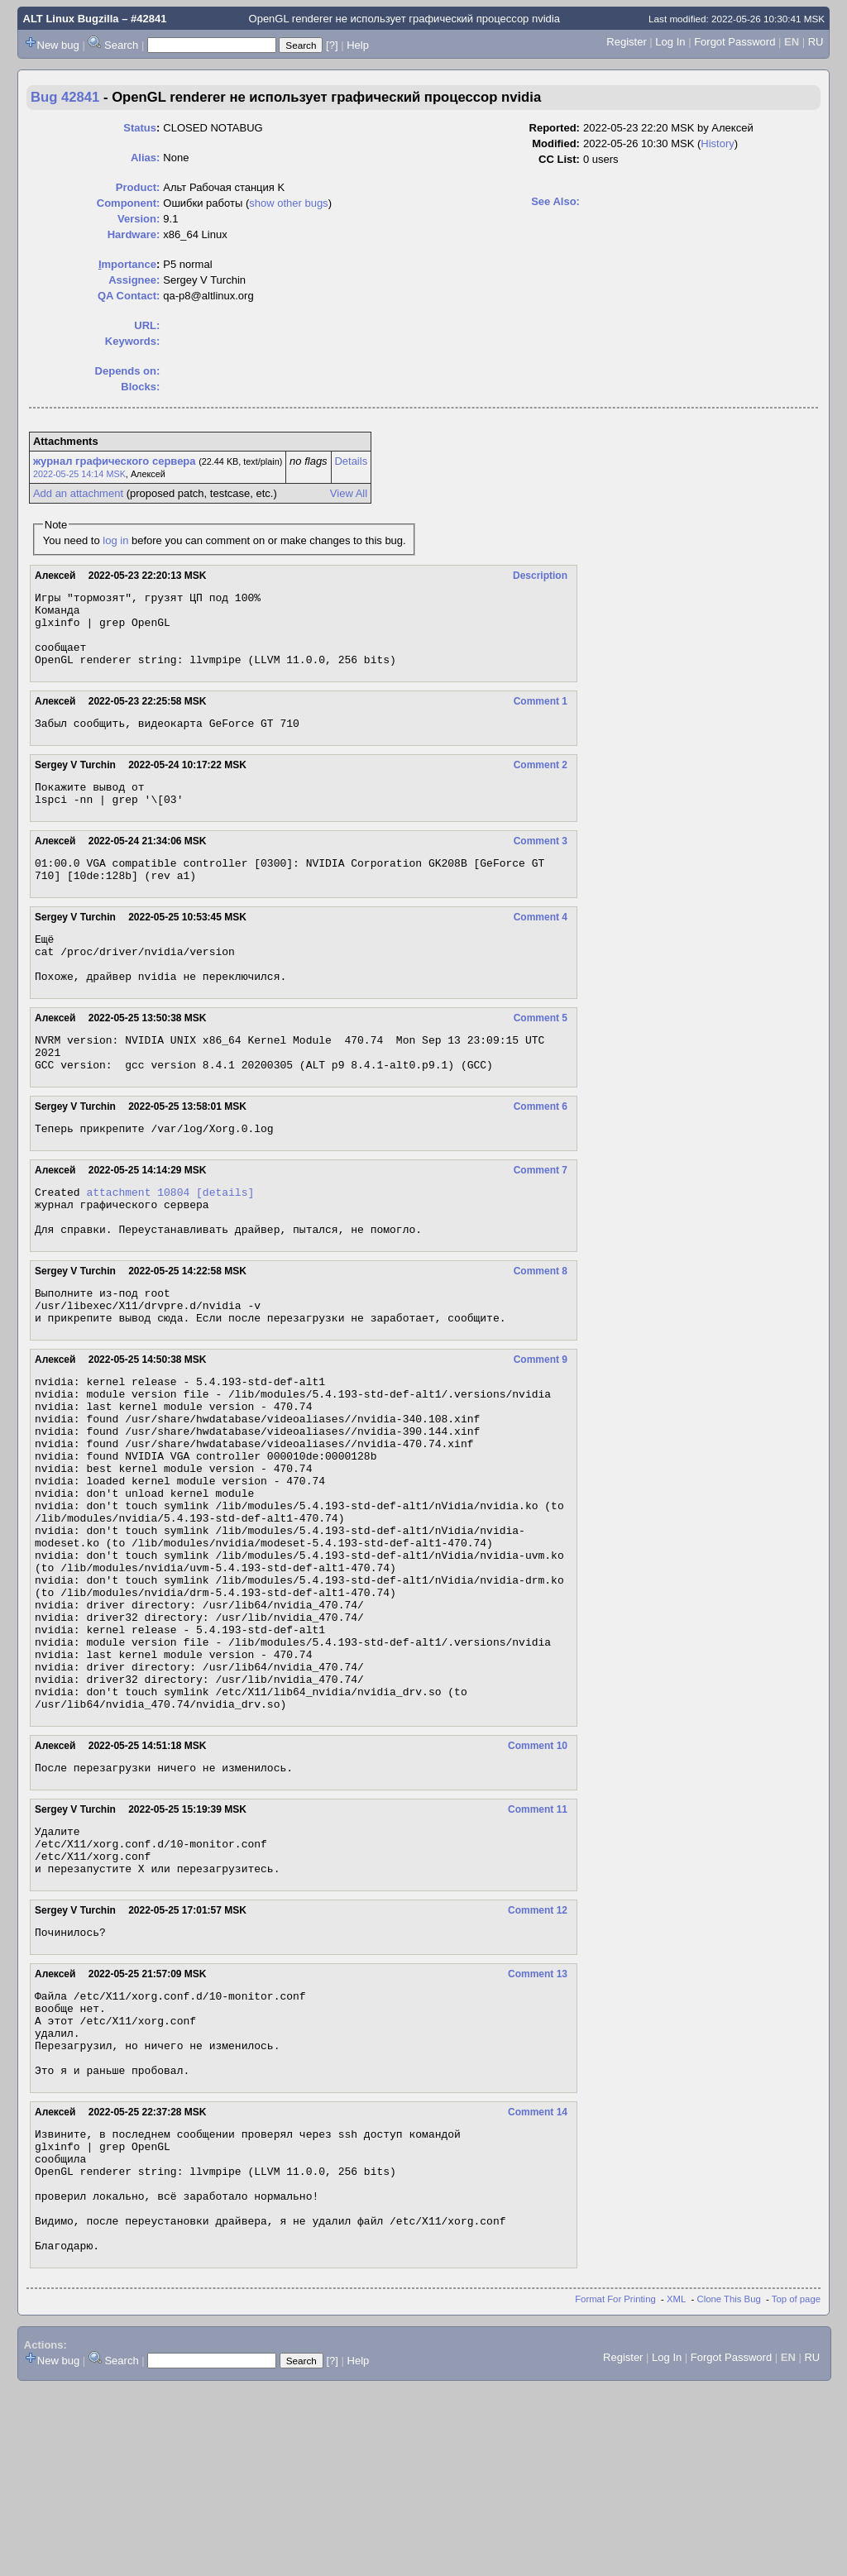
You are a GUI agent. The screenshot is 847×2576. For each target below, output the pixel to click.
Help (358, 45)
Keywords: (132, 341)
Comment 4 (540, 944)
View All (348, 493)
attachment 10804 (137, 1241)
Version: (138, 219)
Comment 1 (540, 716)
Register (626, 42)
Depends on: (127, 371)
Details (350, 461)
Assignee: (134, 280)
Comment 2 (540, 782)
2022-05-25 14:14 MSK (79, 474)
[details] (225, 1241)
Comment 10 (537, 1877)
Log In (670, 42)
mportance (127, 264)
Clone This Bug (729, 2487)
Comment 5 (540, 1055)
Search (121, 45)
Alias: (145, 157)
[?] (331, 45)
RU (816, 42)
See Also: (555, 201)
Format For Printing (615, 2487)
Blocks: (140, 386)
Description (540, 575)
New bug (58, 45)
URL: (147, 325)
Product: (138, 187)
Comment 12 (537, 2054)
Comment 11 (537, 1943)
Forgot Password (734, 42)
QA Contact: (129, 295)
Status (139, 128)
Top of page (796, 2487)
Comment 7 (540, 1217)
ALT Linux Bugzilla (71, 18)
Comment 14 (537, 2276)
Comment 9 (540, 1424)
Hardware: (134, 234)
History (717, 143)
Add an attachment (78, 493)
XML (676, 2487)
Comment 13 (537, 2120)
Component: (128, 203)
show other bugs (288, 203)
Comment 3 (540, 863)
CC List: (559, 159)
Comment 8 (540, 1328)
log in (115, 540)
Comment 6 (540, 1151)
